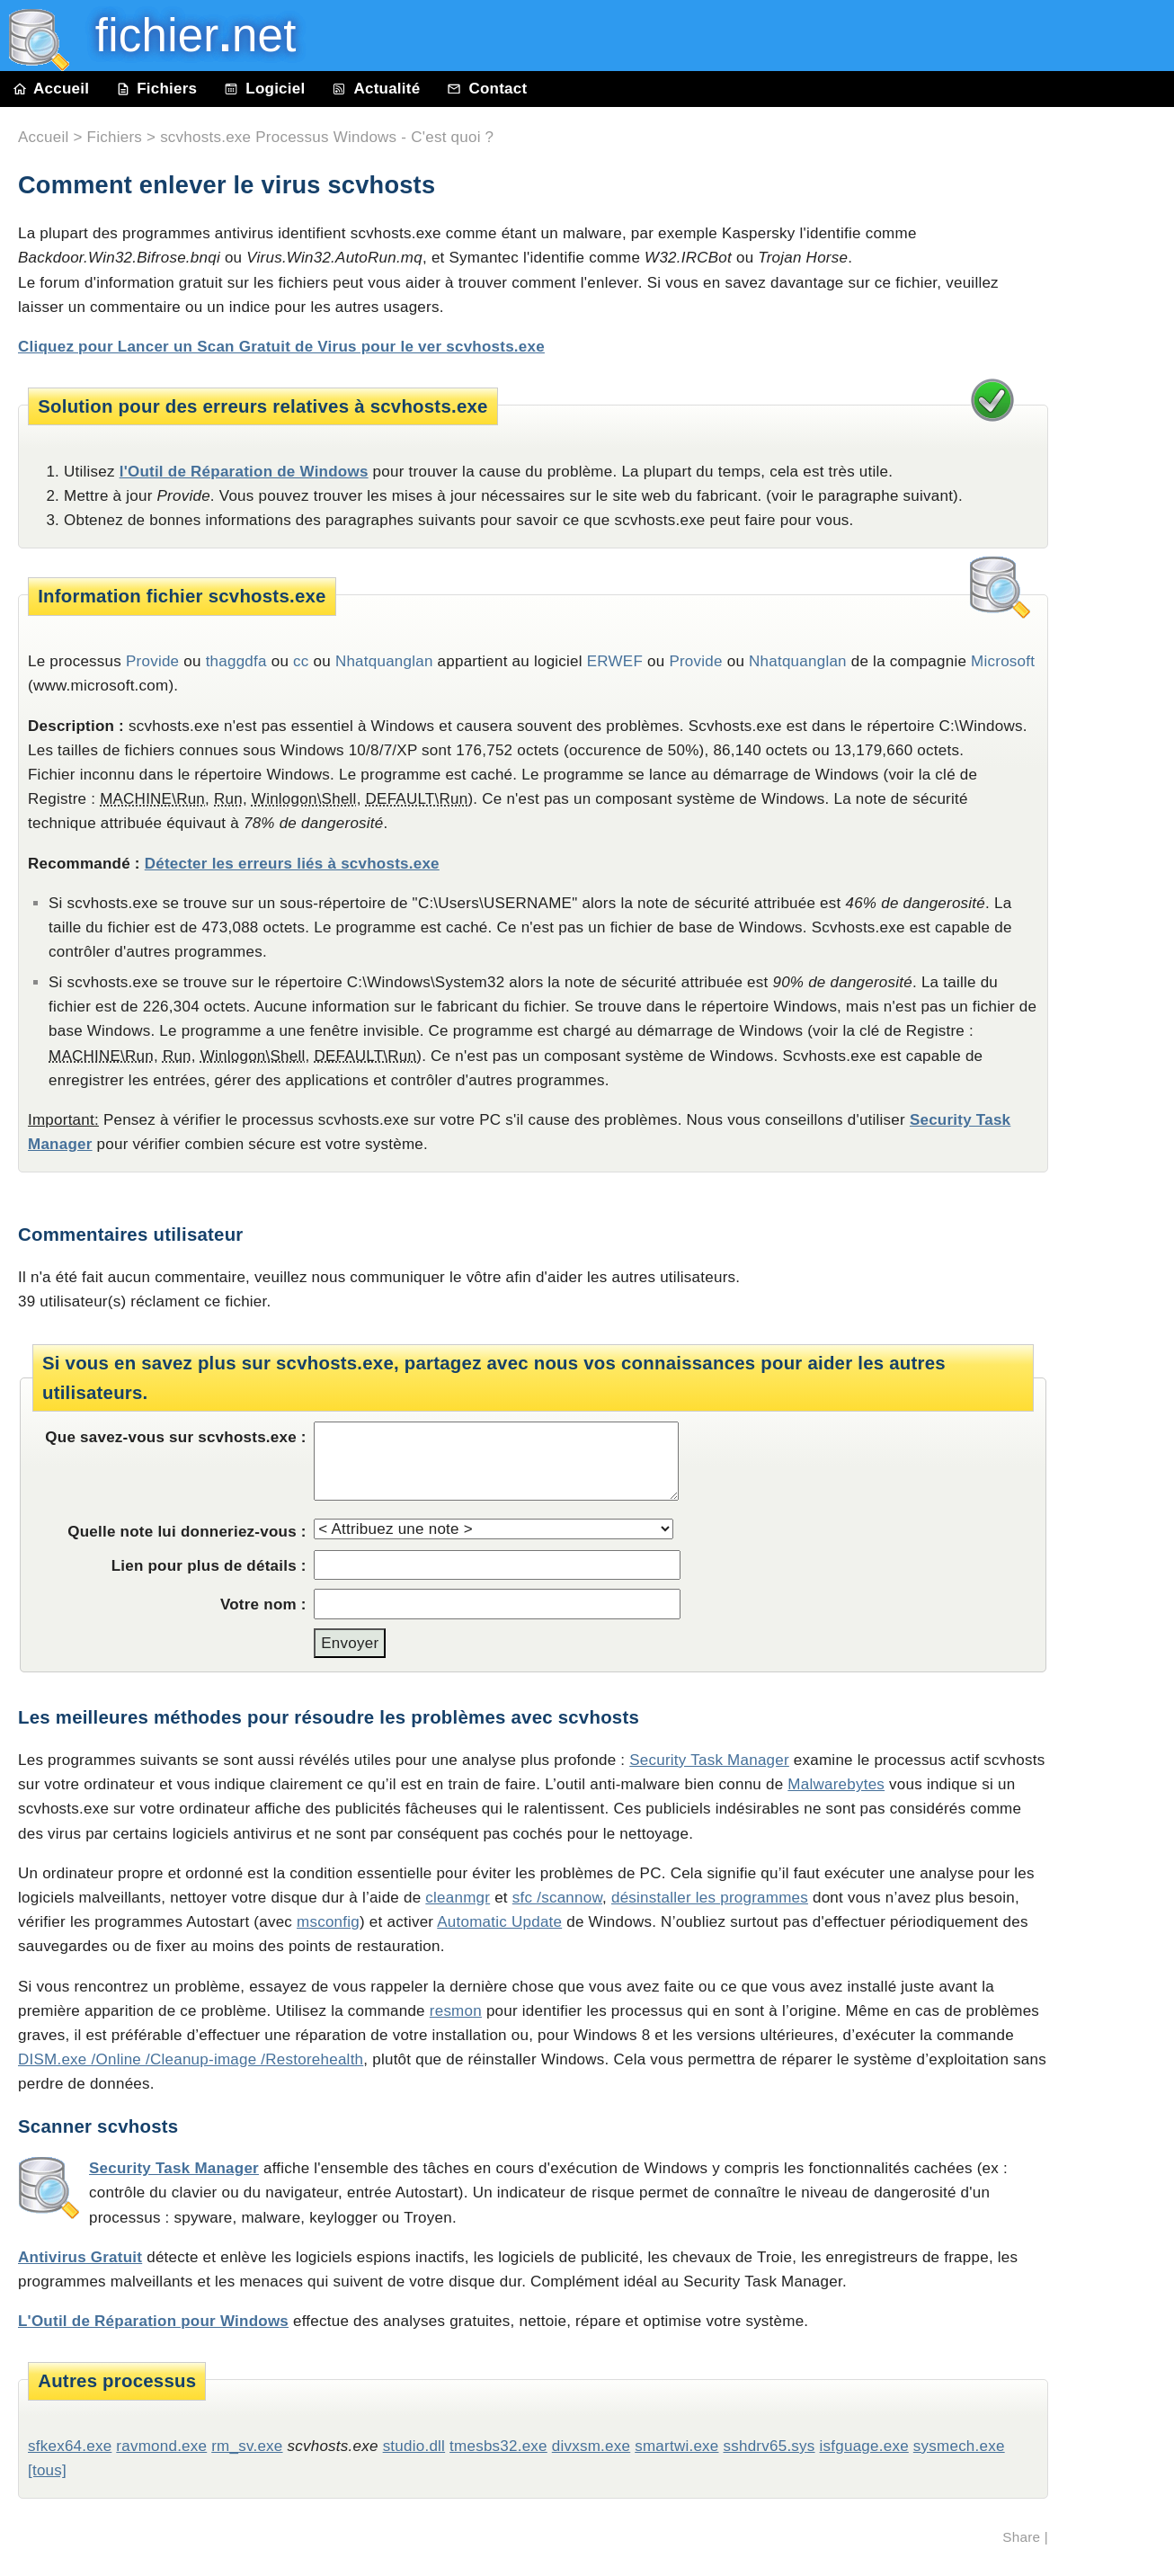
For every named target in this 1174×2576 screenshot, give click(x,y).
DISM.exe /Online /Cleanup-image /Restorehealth (190, 2059)
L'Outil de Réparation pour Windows (153, 2321)
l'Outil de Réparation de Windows (244, 471)
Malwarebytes (836, 1784)
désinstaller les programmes (709, 1897)
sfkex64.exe (69, 2446)
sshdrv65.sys (768, 2446)
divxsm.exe (591, 2446)
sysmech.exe (959, 2446)
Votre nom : (263, 1604)
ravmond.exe (161, 2446)
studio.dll (414, 2446)
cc (300, 661)
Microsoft (1003, 661)
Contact (487, 88)
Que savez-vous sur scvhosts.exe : (175, 1437)
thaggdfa (236, 661)
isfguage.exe (864, 2446)
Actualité (376, 88)
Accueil (51, 88)
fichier (183, 35)
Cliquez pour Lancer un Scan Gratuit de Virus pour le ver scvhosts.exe (281, 346)
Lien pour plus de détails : (209, 1565)
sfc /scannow (557, 1897)
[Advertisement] (1120, 514)
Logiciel (264, 88)
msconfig (328, 1921)
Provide (152, 661)
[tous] (47, 2470)
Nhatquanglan (384, 661)
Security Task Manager (709, 1760)
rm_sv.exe (246, 2446)
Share (1021, 2537)
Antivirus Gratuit (80, 2257)
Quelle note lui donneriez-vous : (187, 1531)
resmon (456, 2010)
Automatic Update (499, 1921)
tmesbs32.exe (498, 2446)
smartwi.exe (676, 2446)
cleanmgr (457, 1897)
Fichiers (156, 88)
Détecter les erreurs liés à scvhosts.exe (292, 863)
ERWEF (615, 661)
